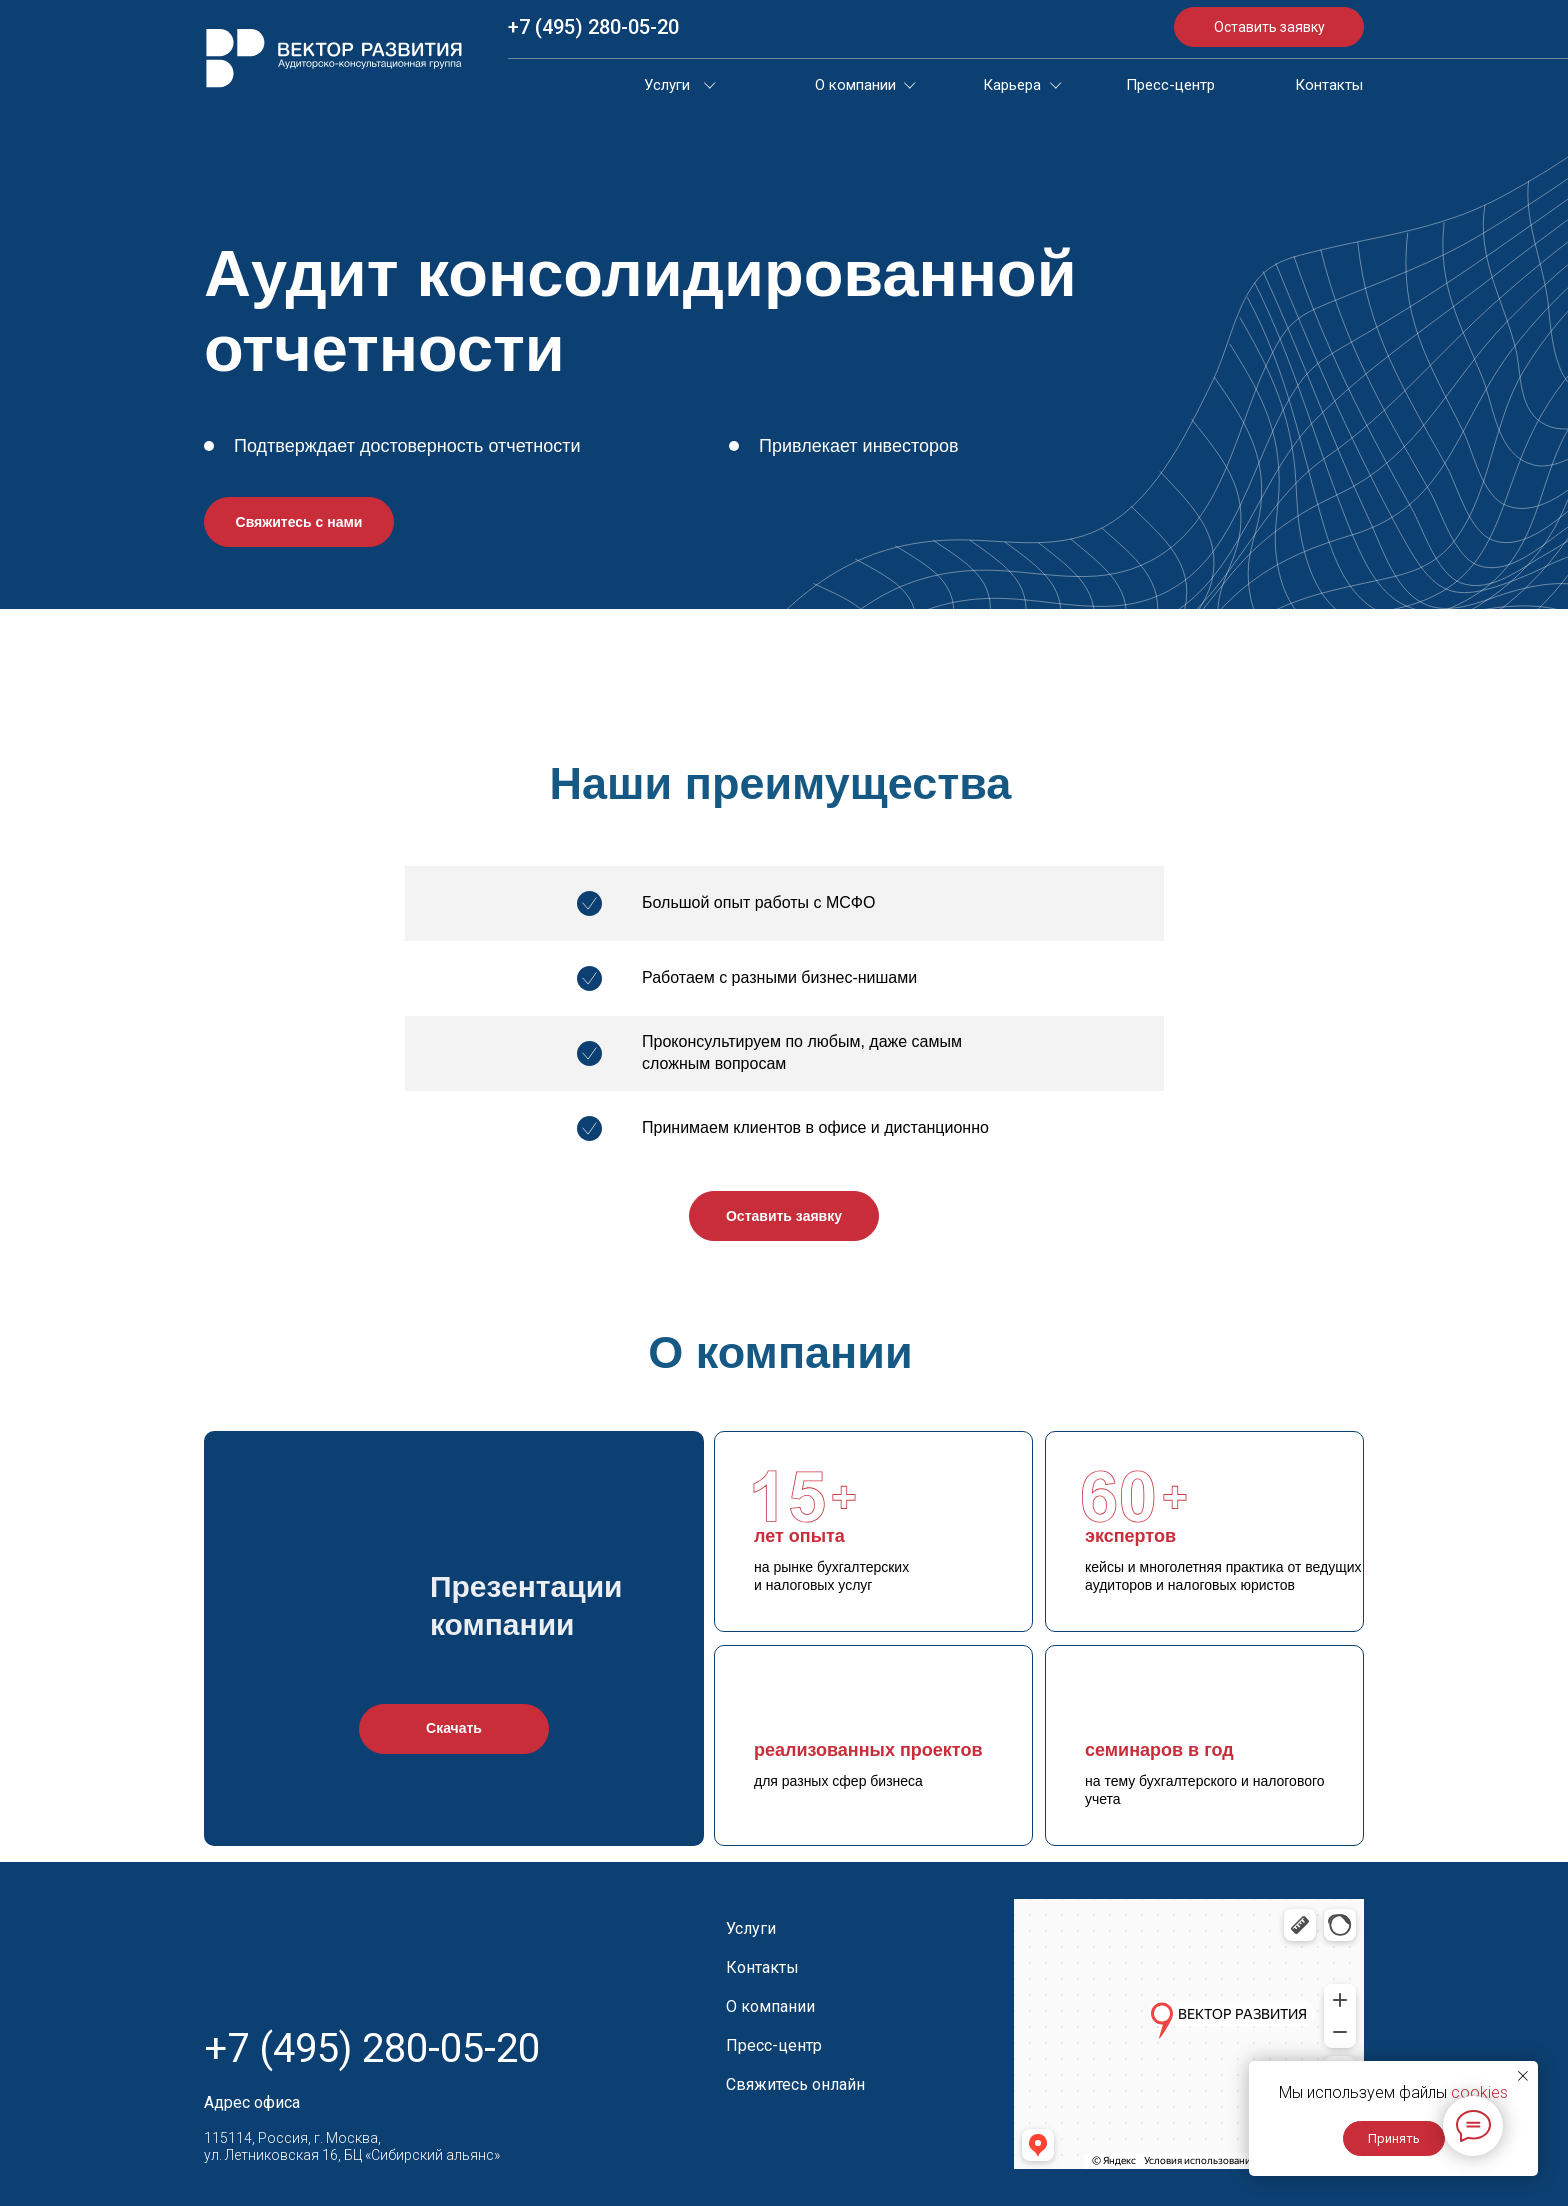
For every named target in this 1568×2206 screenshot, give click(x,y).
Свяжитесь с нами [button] (299, 522)
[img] (334, 58)
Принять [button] (1394, 2138)
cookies (1479, 2092)
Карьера (1012, 85)
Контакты (1329, 85)
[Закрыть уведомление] (1523, 2076)
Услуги (667, 85)
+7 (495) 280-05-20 (593, 27)
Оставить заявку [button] (1269, 27)
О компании (855, 85)
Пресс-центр (1170, 85)
